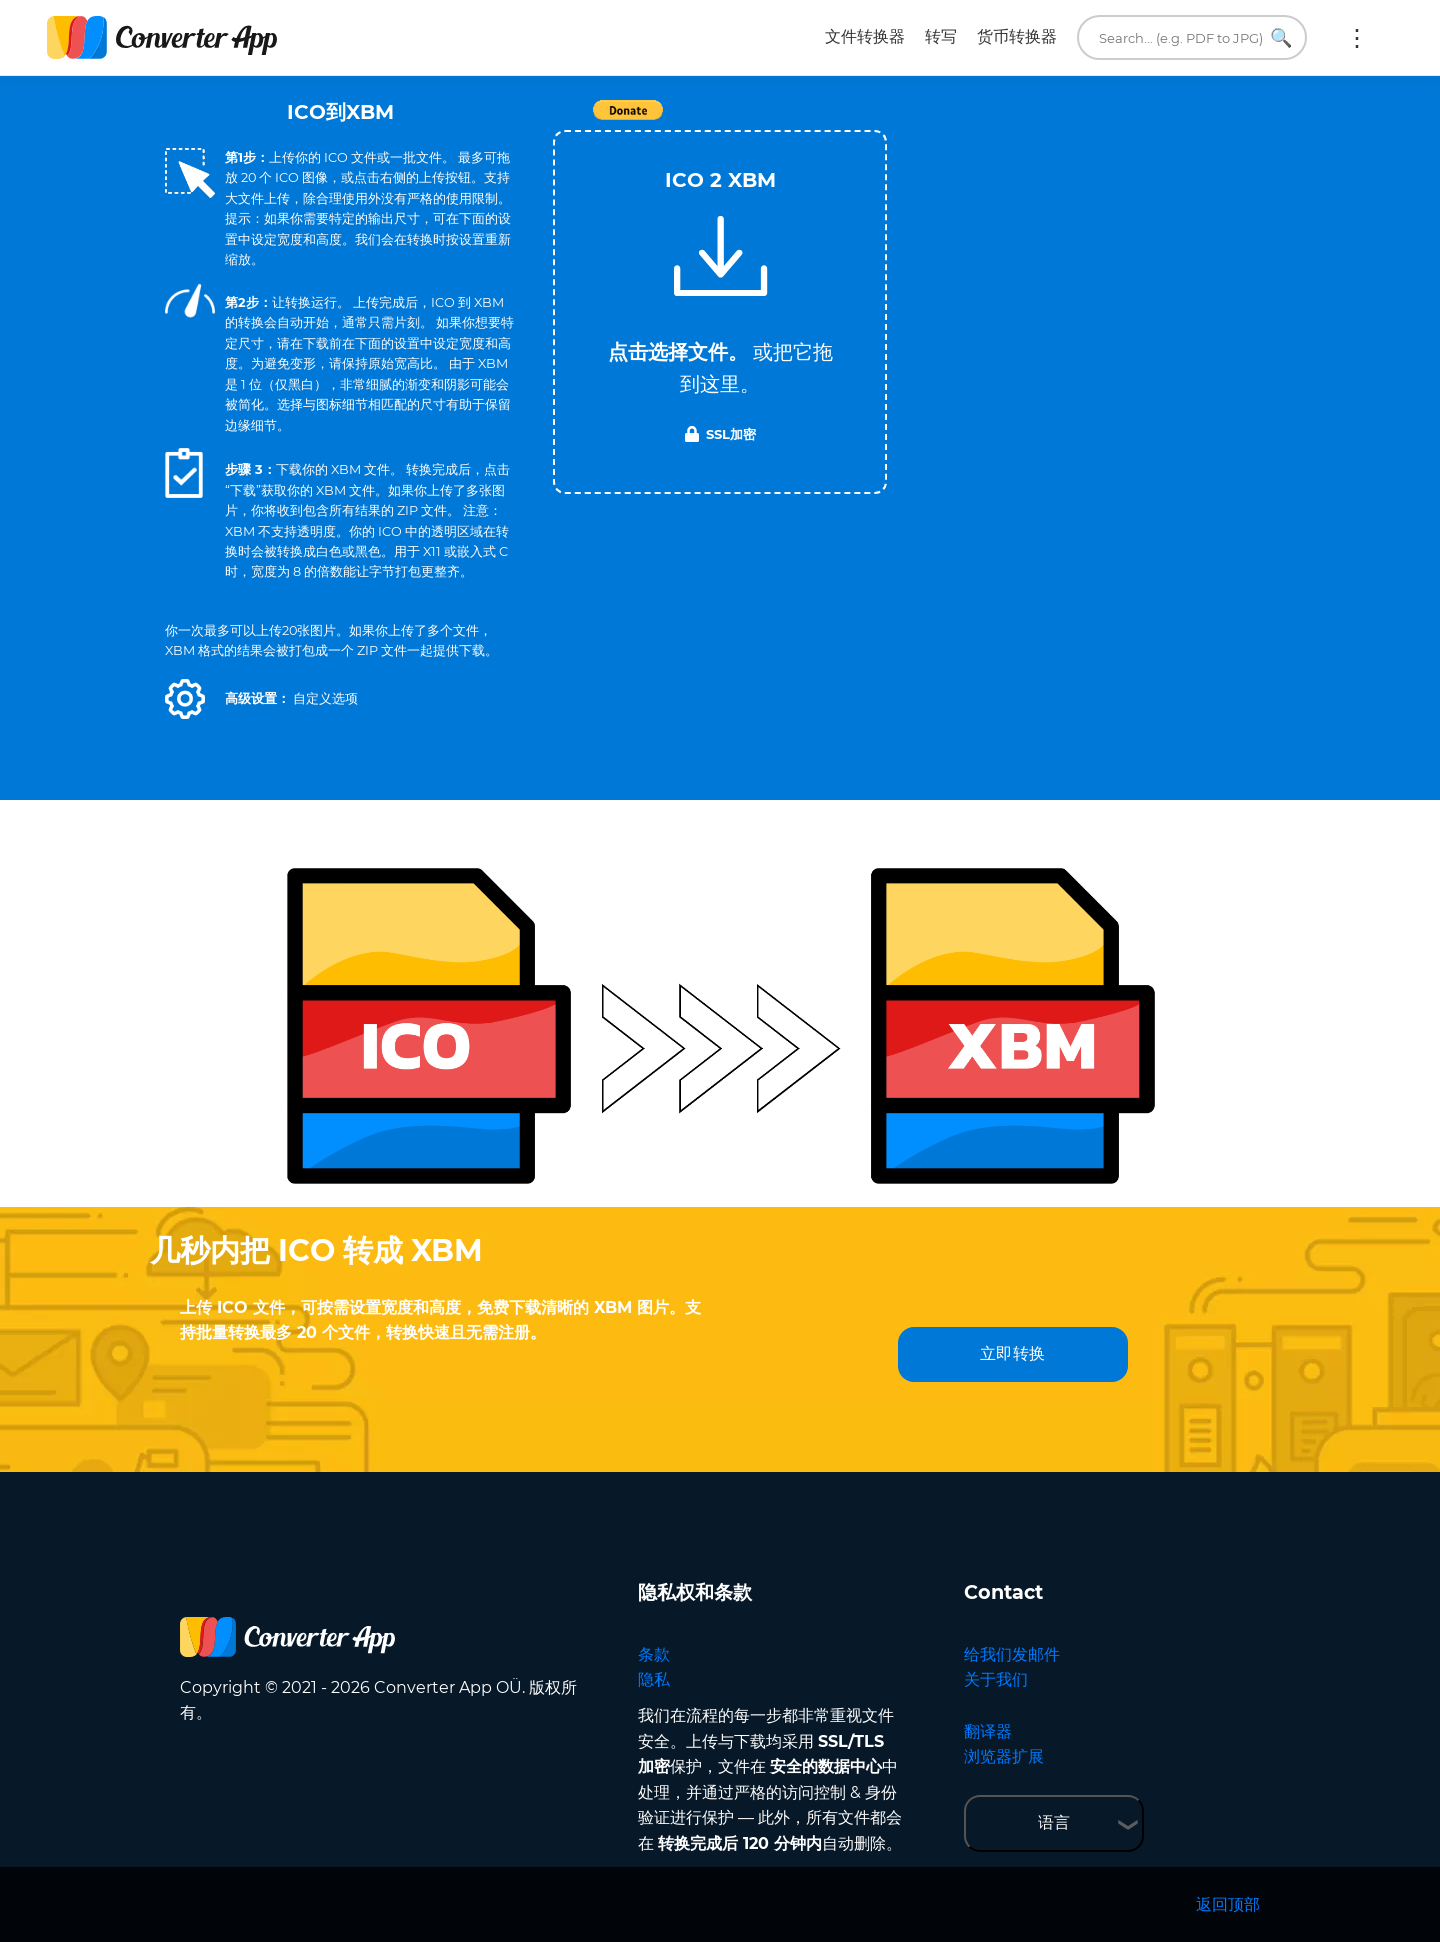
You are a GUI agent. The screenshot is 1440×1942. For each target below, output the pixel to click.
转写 (941, 36)
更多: (1357, 38)
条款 (654, 1654)
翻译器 (988, 1731)
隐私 (654, 1679)
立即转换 (1013, 1353)
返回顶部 (1228, 1904)
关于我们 (996, 1679)
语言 (1054, 1822)
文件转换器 (865, 36)
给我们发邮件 (1012, 1654)
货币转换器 (1017, 36)
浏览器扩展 (1004, 1756)
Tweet (835, 120)
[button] (185, 699)
